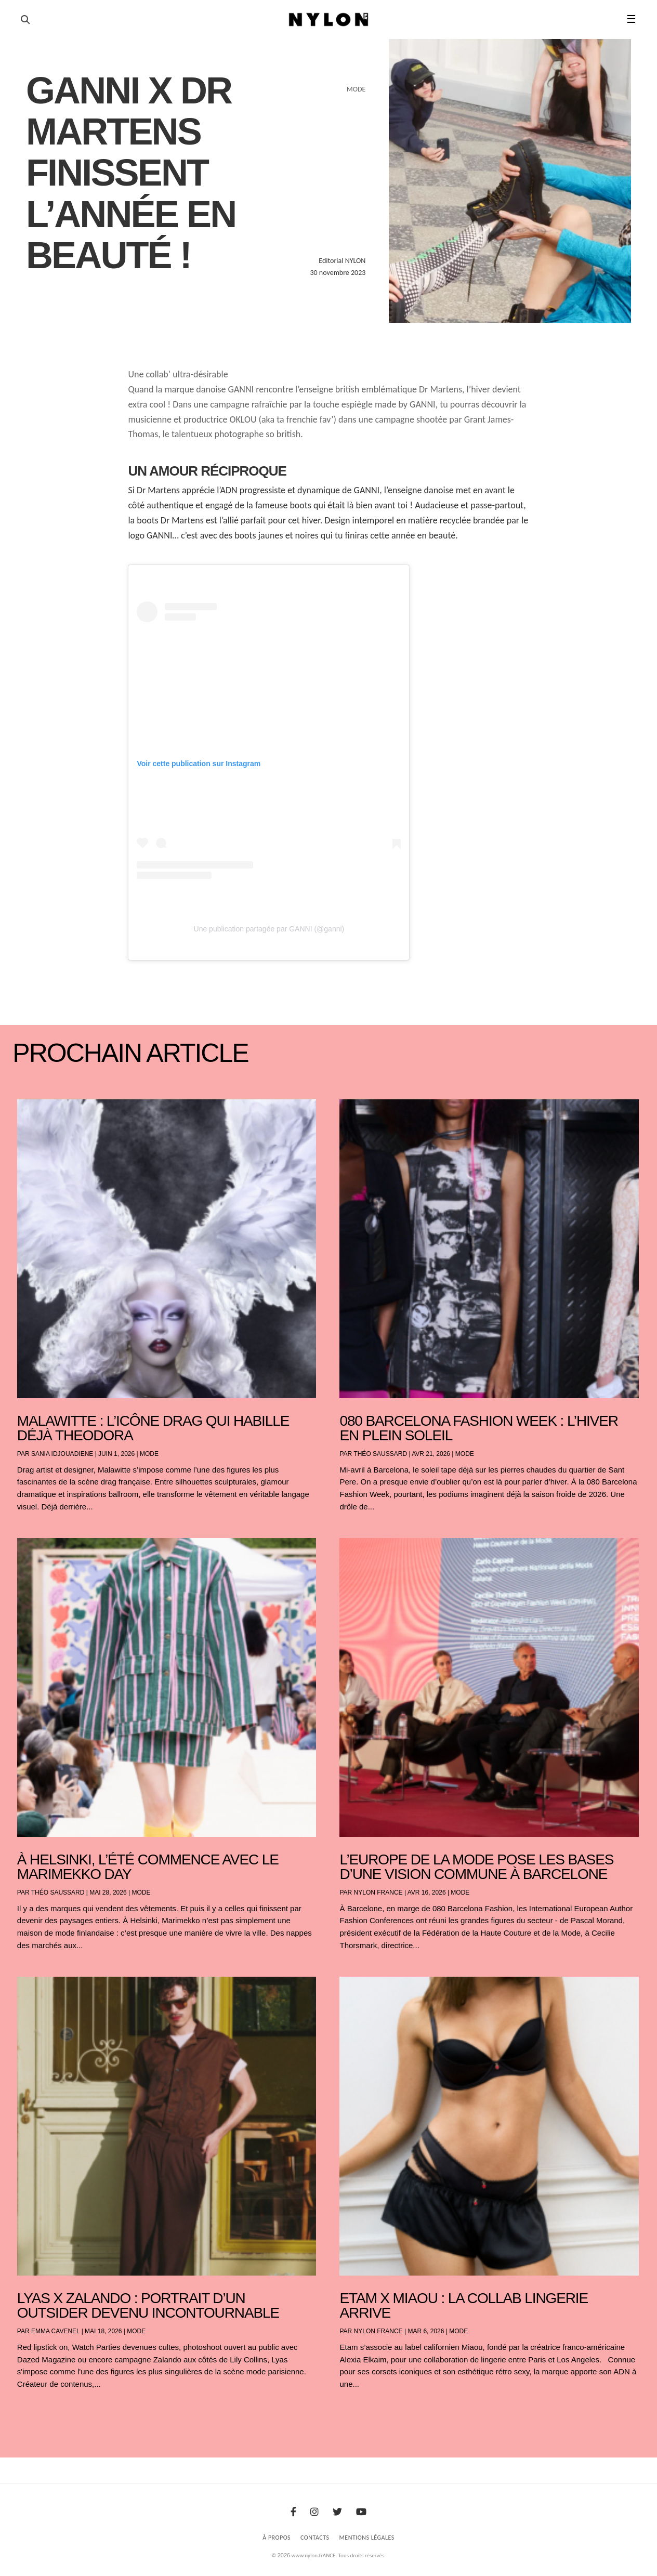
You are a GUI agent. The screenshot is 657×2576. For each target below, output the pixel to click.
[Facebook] (293, 2512)
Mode (149, 1453)
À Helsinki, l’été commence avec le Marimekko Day (148, 1866)
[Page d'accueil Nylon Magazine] (329, 20)
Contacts (315, 2537)
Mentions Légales (367, 2537)
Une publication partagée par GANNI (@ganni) (269, 929)
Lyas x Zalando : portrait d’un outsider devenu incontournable (148, 2305)
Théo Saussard (380, 1453)
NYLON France (378, 1892)
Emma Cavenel (55, 2331)
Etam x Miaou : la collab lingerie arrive (463, 2305)
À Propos (276, 2537)
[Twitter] (337, 2512)
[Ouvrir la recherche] (25, 20)
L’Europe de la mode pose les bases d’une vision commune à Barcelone (476, 1866)
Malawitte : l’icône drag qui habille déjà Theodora (153, 1428)
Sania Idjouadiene (62, 1453)
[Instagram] (314, 2512)
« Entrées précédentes (36, 2411)
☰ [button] (631, 19)
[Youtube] (361, 2512)
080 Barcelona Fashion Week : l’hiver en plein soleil (478, 1428)
